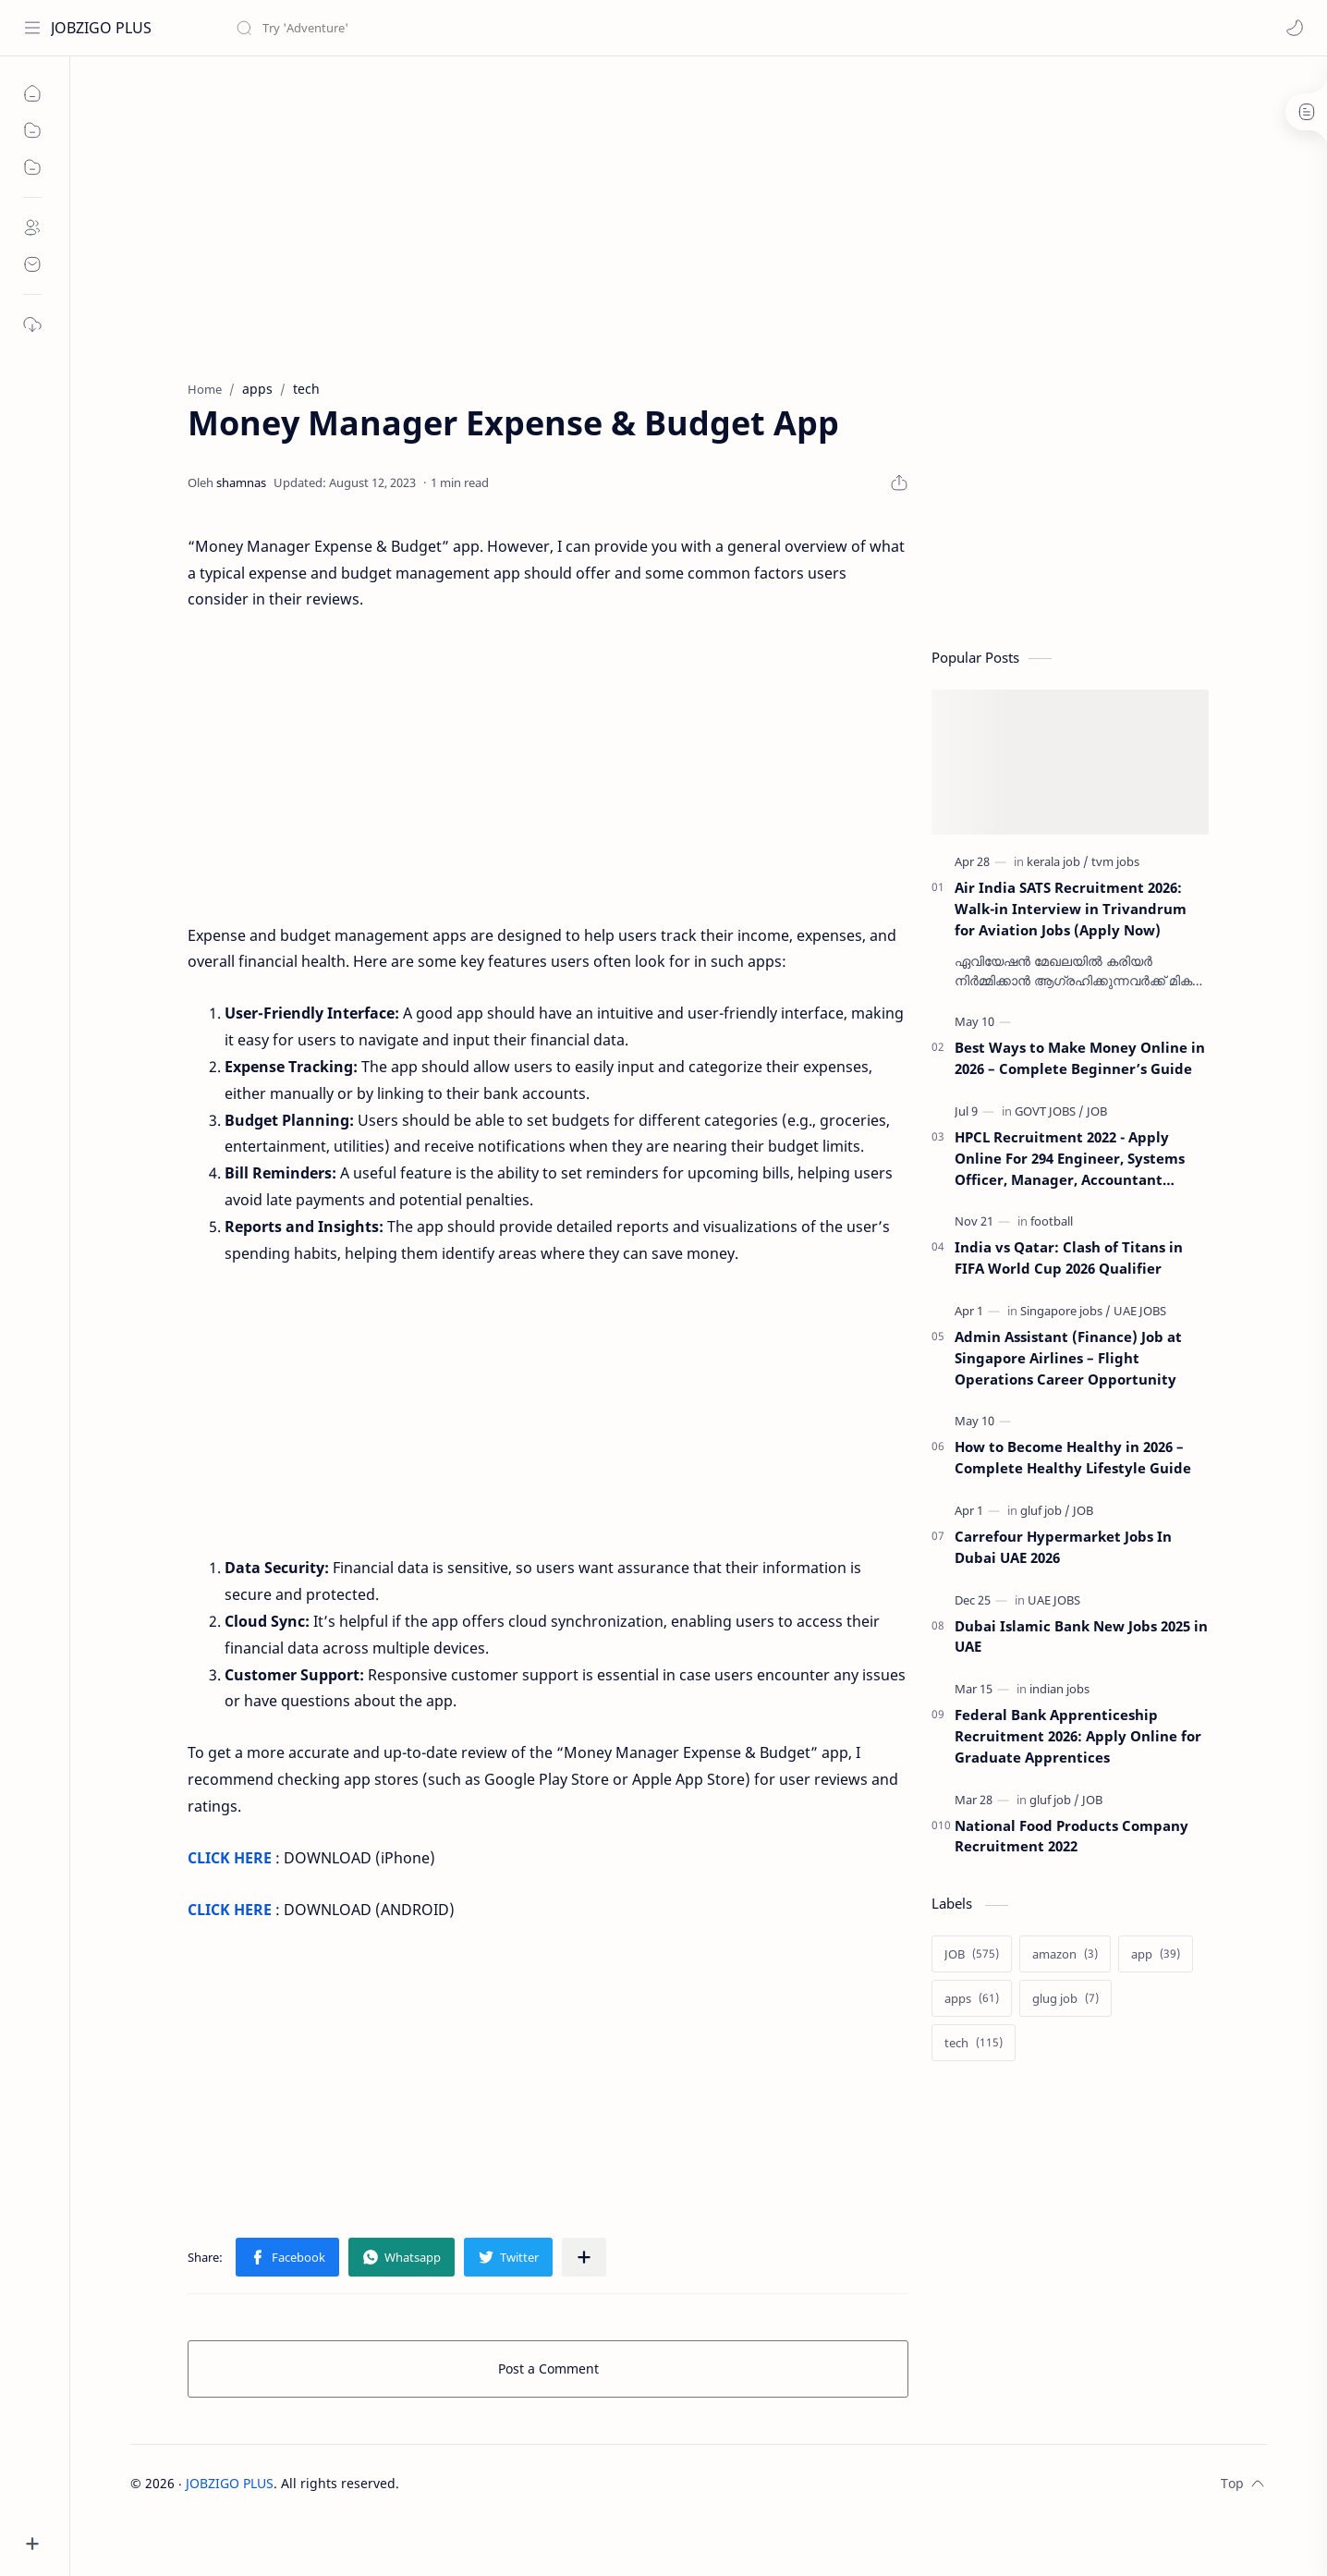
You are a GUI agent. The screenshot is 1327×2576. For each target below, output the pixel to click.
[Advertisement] (606, 213)
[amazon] (1065, 1953)
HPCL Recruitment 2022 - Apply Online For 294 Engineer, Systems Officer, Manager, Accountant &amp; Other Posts (1070, 1159)
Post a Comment (548, 2368)
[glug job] (1065, 1998)
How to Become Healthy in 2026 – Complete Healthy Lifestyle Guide (1073, 1457)
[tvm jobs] (1115, 861)
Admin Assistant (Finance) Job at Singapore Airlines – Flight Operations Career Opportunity (1068, 1357)
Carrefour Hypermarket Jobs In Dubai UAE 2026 (1063, 1547)
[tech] (973, 2042)
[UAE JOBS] (1140, 1310)
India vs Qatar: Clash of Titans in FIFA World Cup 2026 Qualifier (1069, 1257)
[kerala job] (1058, 861)
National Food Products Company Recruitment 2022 (1071, 1836)
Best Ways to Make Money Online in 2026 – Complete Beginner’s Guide (1080, 1058)
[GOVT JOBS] (1049, 1111)
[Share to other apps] (584, 2257)
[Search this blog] (383, 27)
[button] (1295, 28)
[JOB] (1097, 1111)
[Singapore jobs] (1065, 1310)
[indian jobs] (1059, 1688)
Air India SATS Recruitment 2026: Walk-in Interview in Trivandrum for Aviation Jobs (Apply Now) (1071, 908)
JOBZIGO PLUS (101, 28)
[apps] (971, 1998)
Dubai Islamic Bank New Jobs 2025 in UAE (1081, 1636)
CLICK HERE (230, 1858)
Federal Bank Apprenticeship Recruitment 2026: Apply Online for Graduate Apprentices (1078, 1735)
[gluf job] (1045, 1510)
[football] (1051, 1221)
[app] (1155, 1953)
